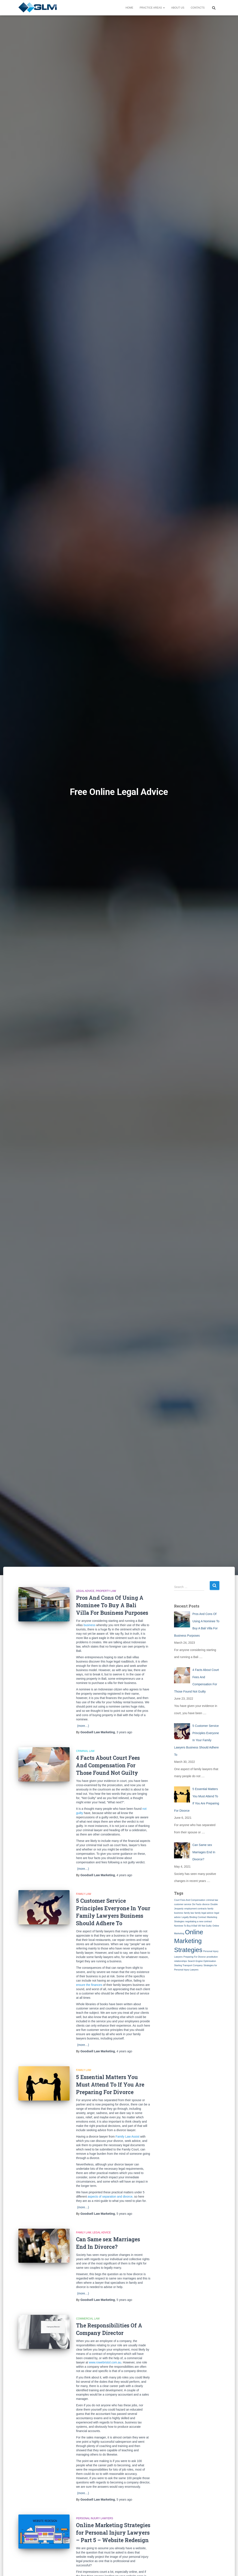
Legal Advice (85, 1590)
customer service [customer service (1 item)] (182, 1904)
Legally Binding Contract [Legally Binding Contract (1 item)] (193, 1917)
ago (124, 1732)
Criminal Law (85, 1751)
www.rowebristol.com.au (105, 2362)
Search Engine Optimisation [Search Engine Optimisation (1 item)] (202, 1961)
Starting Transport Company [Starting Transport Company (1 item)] (188, 1965)
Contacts (198, 7)
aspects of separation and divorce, (110, 2196)
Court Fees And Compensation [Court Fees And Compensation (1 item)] (189, 1900)
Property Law (106, 1590)
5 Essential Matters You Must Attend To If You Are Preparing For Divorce (110, 2085)
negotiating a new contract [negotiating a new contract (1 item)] (198, 1921)
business (89, 1625)
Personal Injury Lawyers (94, 2518)
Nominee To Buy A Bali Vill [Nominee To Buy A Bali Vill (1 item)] (187, 1925)
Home (129, 7)
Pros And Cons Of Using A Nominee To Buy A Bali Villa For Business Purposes (112, 1605)
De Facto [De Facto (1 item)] (196, 1904)
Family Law (83, 1893)
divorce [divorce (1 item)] (206, 1904)
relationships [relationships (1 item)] (180, 1961)
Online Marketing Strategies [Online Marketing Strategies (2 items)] (188, 1941)
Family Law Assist (127, 2136)
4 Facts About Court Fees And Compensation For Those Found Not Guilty (108, 1765)
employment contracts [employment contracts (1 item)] (195, 1908)
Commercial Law (88, 2318)
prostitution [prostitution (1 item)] (212, 1956)
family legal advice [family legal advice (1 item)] (204, 1913)
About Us (177, 7)
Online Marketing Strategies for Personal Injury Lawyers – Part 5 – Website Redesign (113, 2533)
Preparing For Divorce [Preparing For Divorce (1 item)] (194, 1956)
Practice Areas (152, 7)
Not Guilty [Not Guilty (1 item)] (207, 1925)
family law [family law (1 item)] (189, 1913)
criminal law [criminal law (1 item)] (212, 1900)
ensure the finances (89, 1985)
